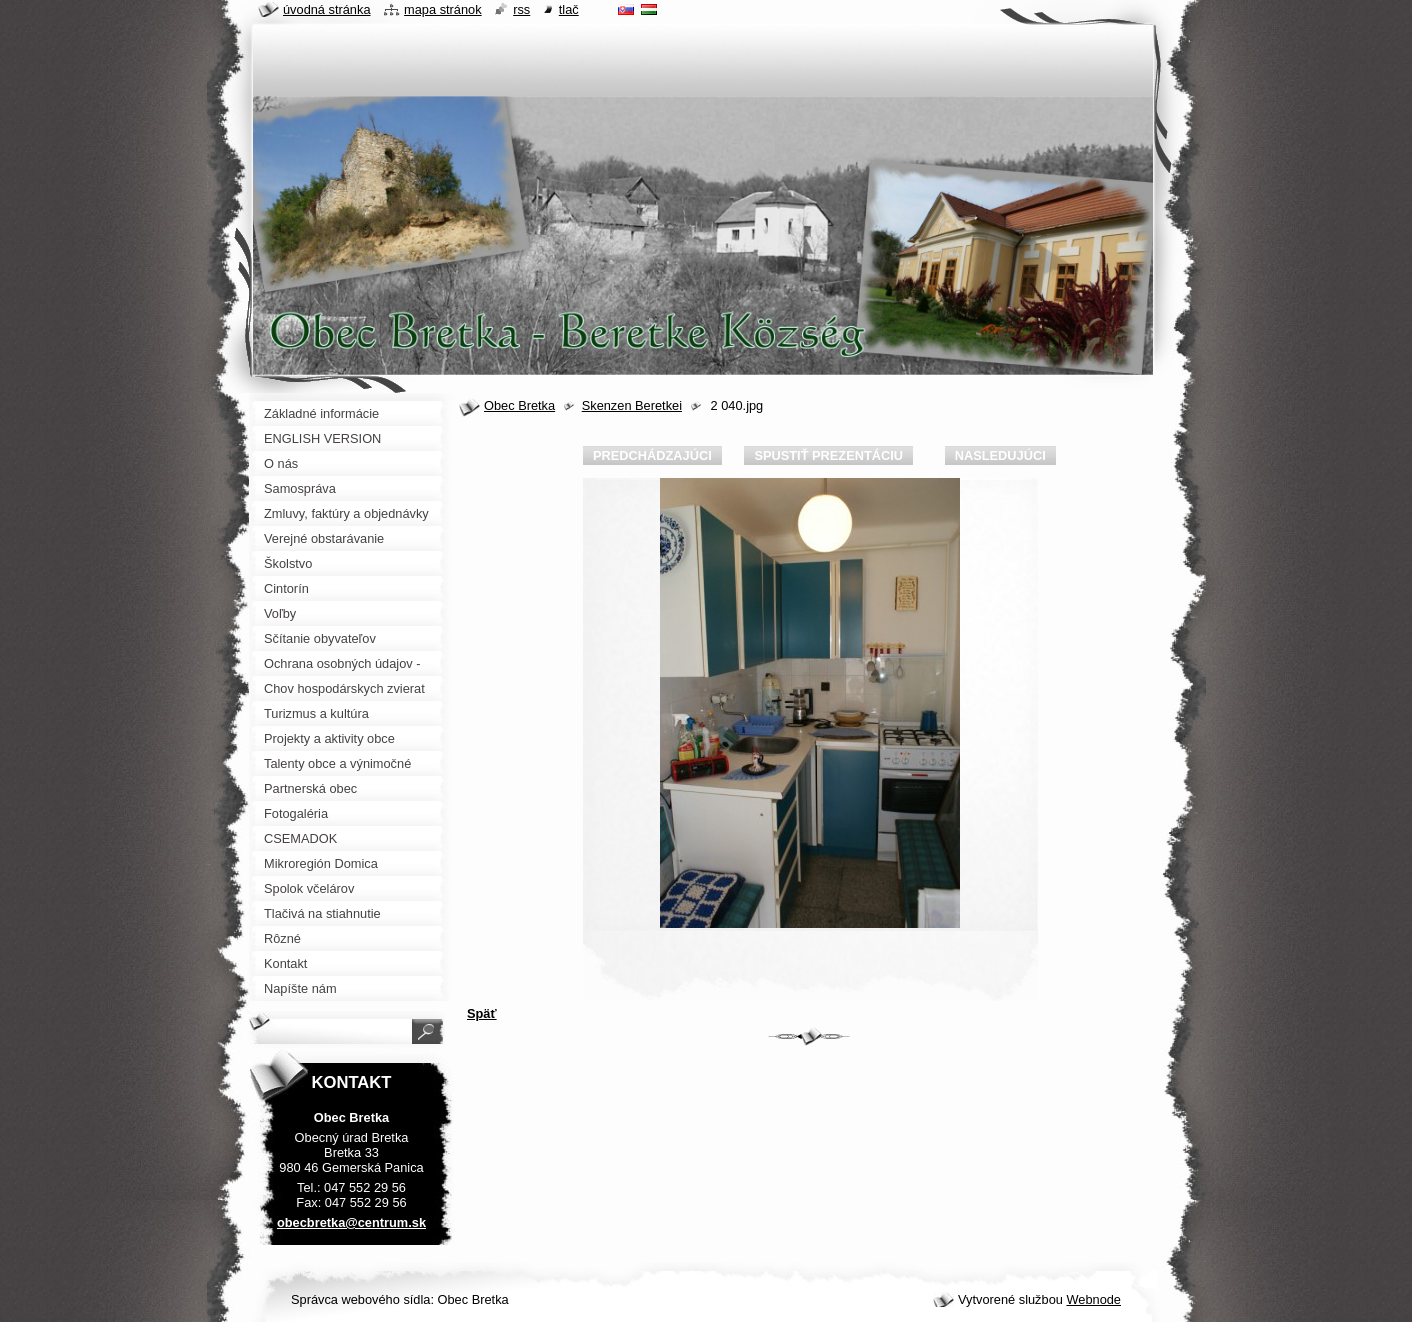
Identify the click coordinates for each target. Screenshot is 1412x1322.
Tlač (569, 9)
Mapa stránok (443, 9)
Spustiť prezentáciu (828, 455)
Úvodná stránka (327, 9)
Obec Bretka (519, 405)
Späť (482, 1013)
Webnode (1093, 1299)
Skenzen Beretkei (632, 405)
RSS (521, 9)
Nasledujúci (1000, 455)
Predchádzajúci (652, 455)
